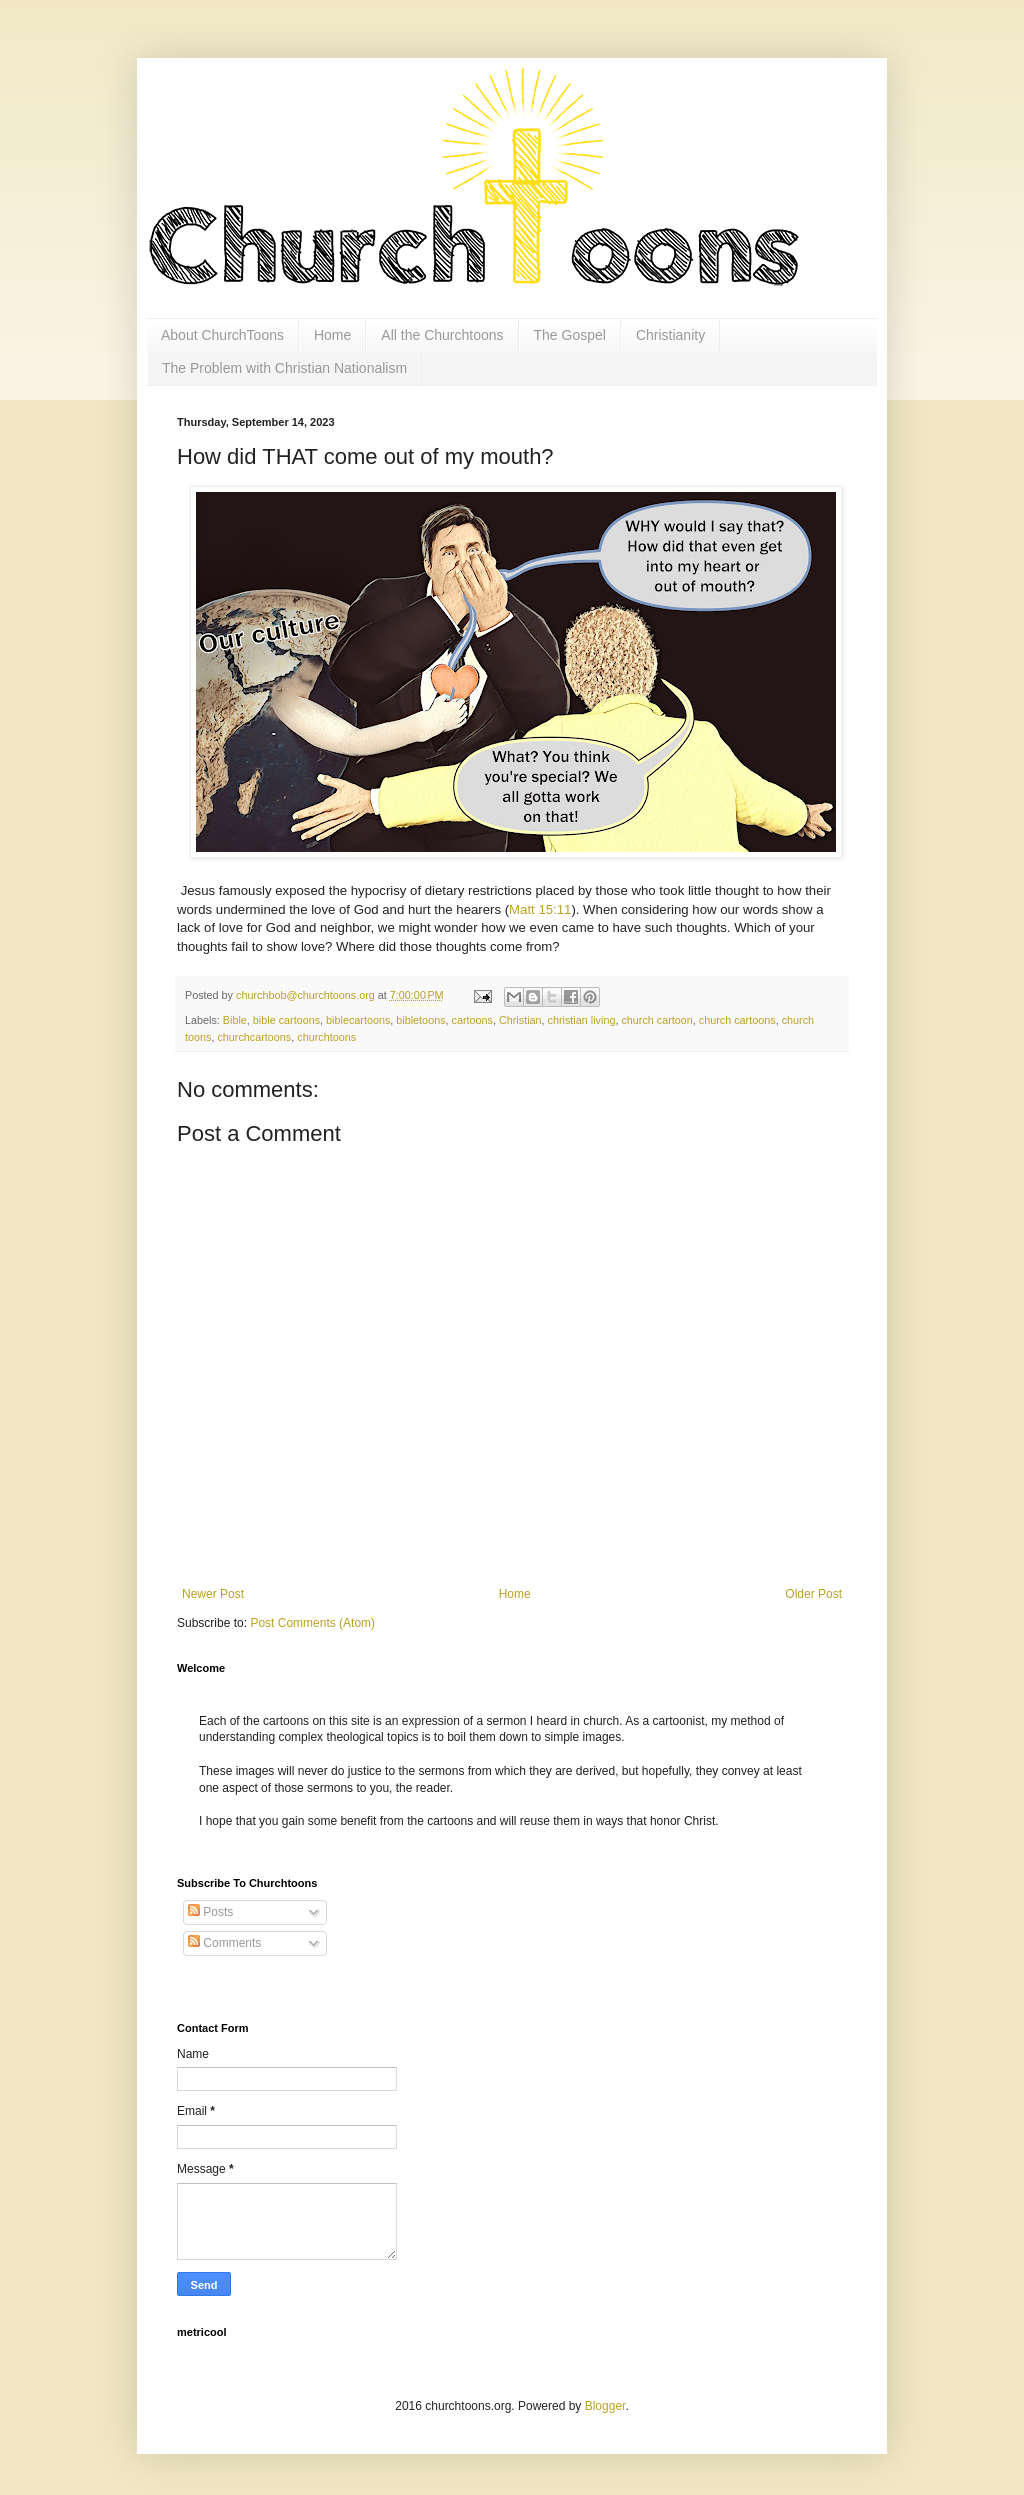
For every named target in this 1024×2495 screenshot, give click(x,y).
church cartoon (656, 1020)
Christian (520, 1020)
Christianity (670, 335)
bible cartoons (286, 1020)
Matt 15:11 (540, 909)
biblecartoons (358, 1020)
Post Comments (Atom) (312, 1623)
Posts (210, 1912)
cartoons (472, 1020)
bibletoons (420, 1020)
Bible (235, 1020)
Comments (224, 1943)
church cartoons (737, 1020)
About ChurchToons (222, 335)
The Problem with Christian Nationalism (284, 368)
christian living (582, 1020)
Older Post (813, 1594)
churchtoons (326, 1037)
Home (332, 335)
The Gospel (570, 335)
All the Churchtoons (442, 335)
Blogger (605, 2406)
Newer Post (213, 1594)
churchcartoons (254, 1037)
